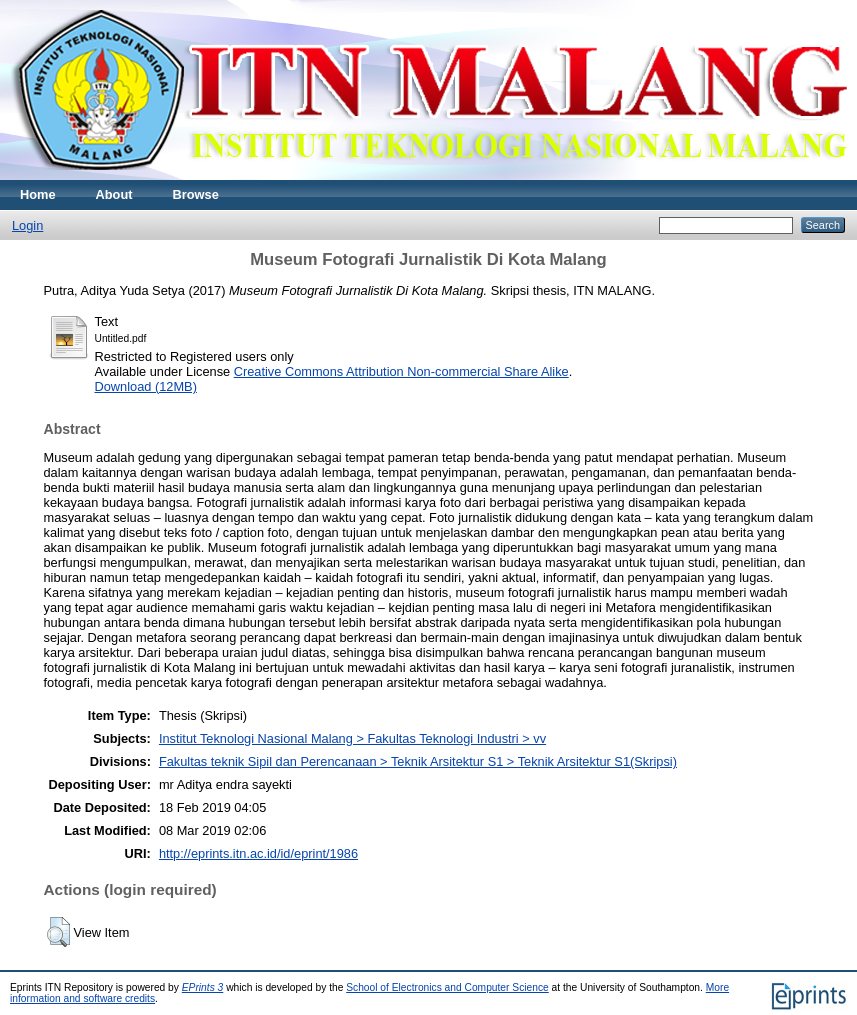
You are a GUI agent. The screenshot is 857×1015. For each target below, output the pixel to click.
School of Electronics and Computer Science (447, 987)
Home (38, 194)
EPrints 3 (203, 987)
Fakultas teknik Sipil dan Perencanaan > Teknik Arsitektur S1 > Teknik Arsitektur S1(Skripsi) (418, 761)
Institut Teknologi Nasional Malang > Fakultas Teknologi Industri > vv (352, 738)
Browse (196, 194)
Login (27, 225)
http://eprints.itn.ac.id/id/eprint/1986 (258, 853)
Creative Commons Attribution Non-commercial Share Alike (401, 371)
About (114, 194)
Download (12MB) (146, 386)
